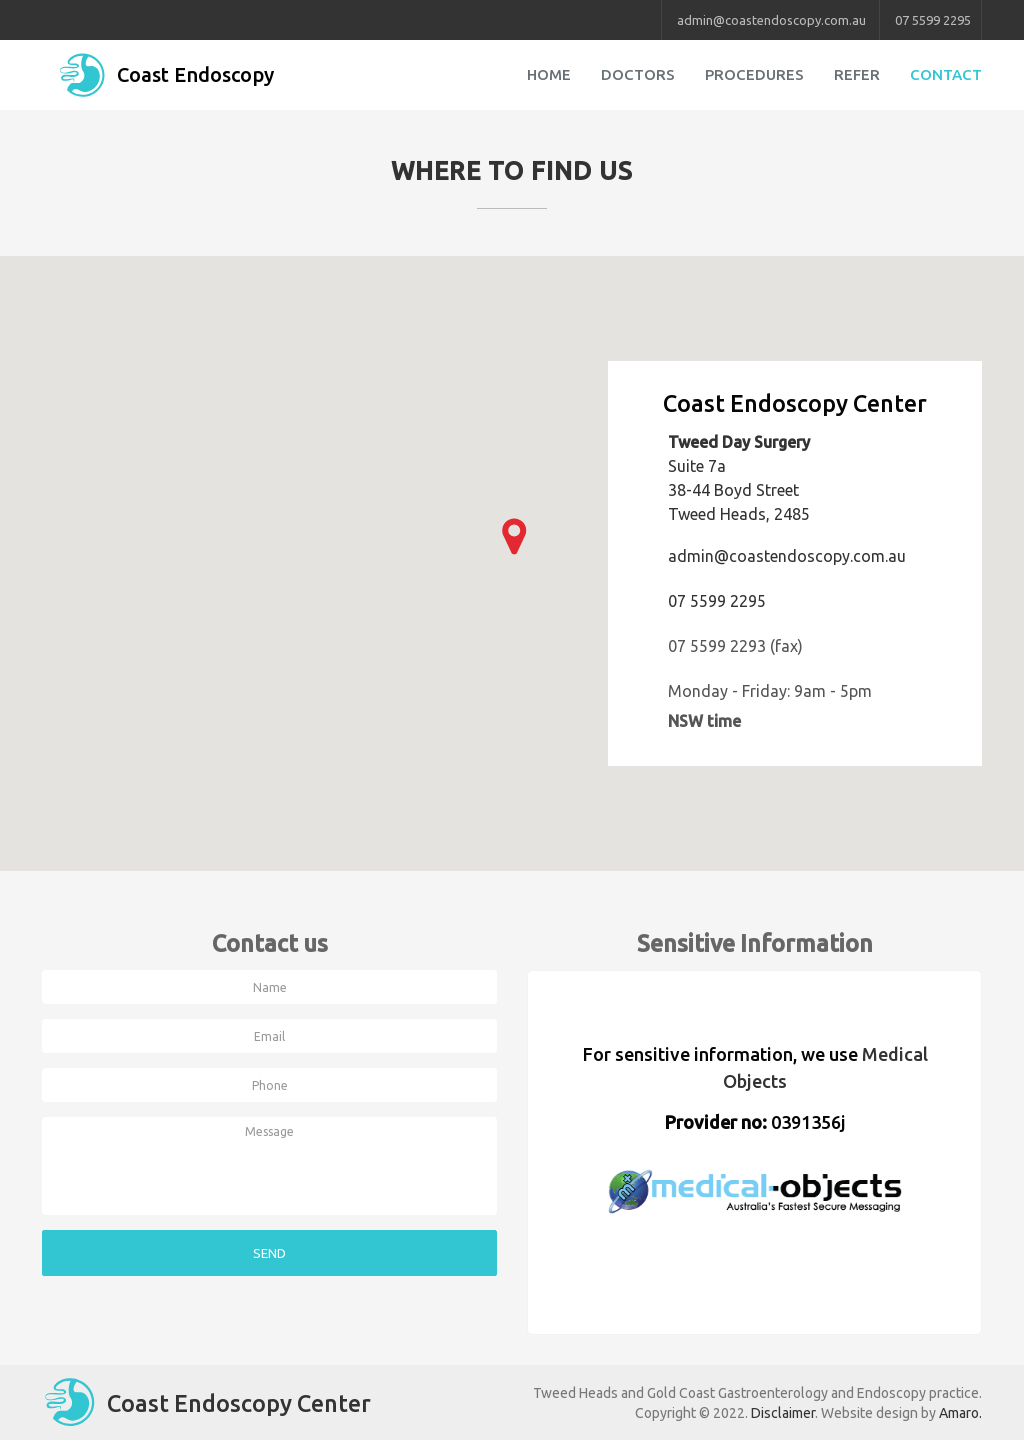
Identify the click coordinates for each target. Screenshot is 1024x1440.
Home (549, 74)
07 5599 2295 (933, 20)
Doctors (638, 74)
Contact (946, 74)
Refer (857, 74)
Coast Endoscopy (165, 75)
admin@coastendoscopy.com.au (771, 20)
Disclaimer (783, 1413)
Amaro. (960, 1413)
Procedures (754, 74)
